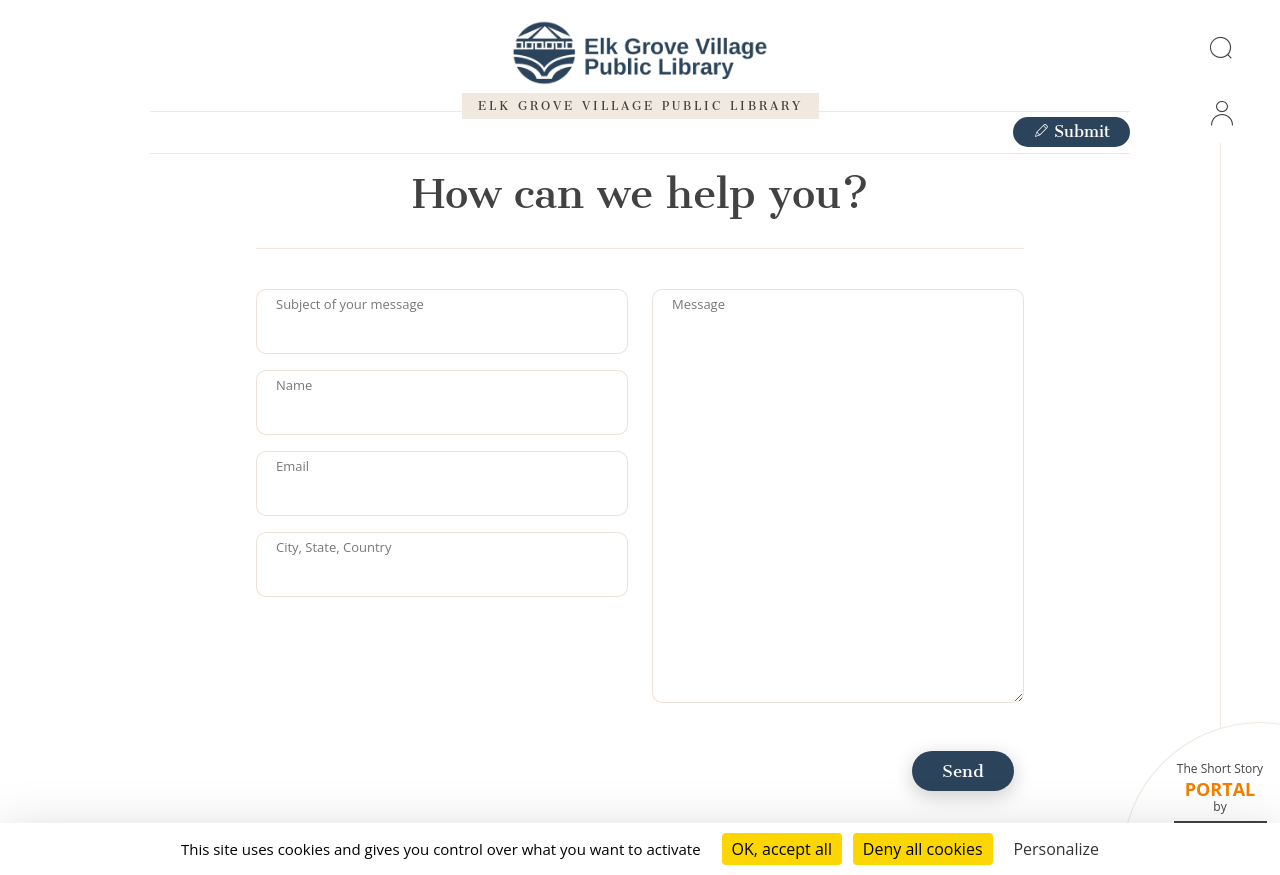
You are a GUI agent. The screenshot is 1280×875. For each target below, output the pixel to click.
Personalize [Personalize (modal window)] (1056, 849)
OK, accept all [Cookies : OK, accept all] (782, 849)
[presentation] (408, 652)
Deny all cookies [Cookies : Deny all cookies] (923, 849)
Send (963, 771)
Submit (1071, 131)
